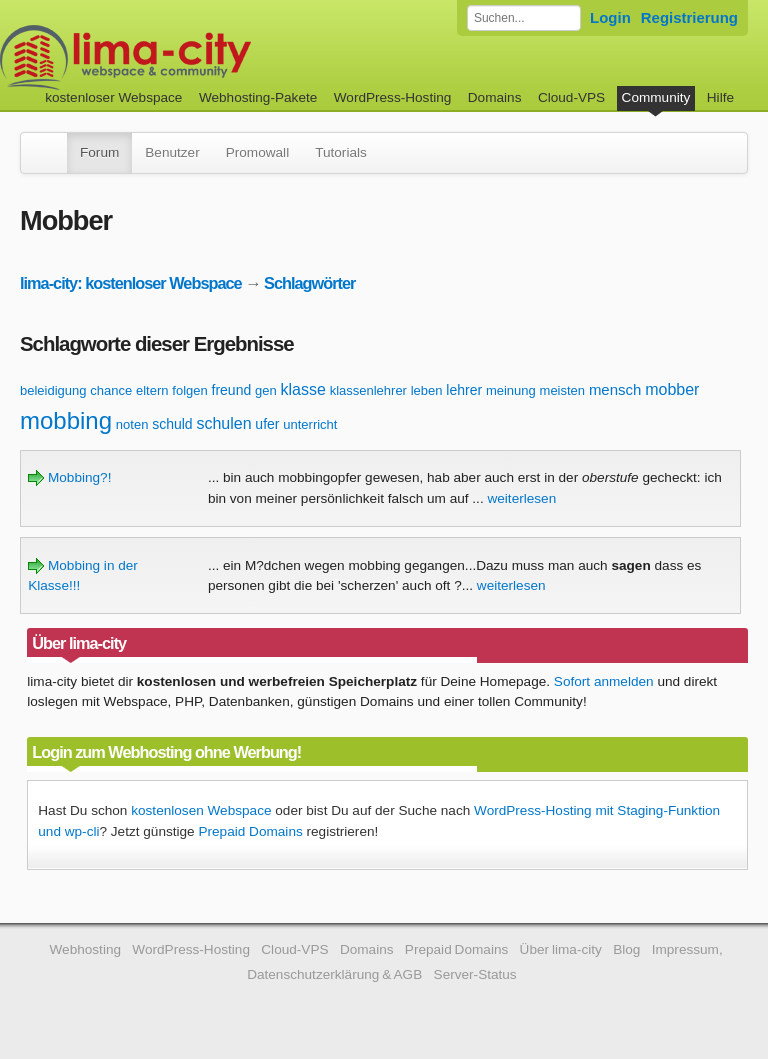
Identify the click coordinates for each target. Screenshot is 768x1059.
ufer (267, 424)
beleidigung (53, 390)
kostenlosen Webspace (201, 810)
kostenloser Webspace (113, 97)
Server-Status (475, 974)
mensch (615, 389)
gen (266, 390)
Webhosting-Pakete (258, 97)
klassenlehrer (368, 390)
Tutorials (341, 152)
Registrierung (689, 17)
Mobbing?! (69, 477)
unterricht (310, 424)
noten (132, 424)
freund (232, 390)
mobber (672, 389)
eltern (152, 390)
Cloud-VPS (571, 97)
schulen (223, 423)
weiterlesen (521, 498)
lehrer (464, 390)
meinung (511, 390)
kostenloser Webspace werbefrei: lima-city (200, 57)
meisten (563, 390)
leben (427, 390)
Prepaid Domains (250, 831)
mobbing (66, 420)
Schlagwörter (309, 283)
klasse (302, 389)
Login (610, 17)
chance (111, 390)
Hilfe (720, 97)
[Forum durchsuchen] (524, 18)
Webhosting (85, 949)
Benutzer (172, 152)
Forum (99, 152)
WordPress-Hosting (393, 97)
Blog (626, 949)
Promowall (257, 152)
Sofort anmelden (604, 681)
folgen (189, 390)
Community (656, 97)
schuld (172, 424)
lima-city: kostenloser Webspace (131, 283)
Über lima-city (561, 949)
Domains (495, 97)
